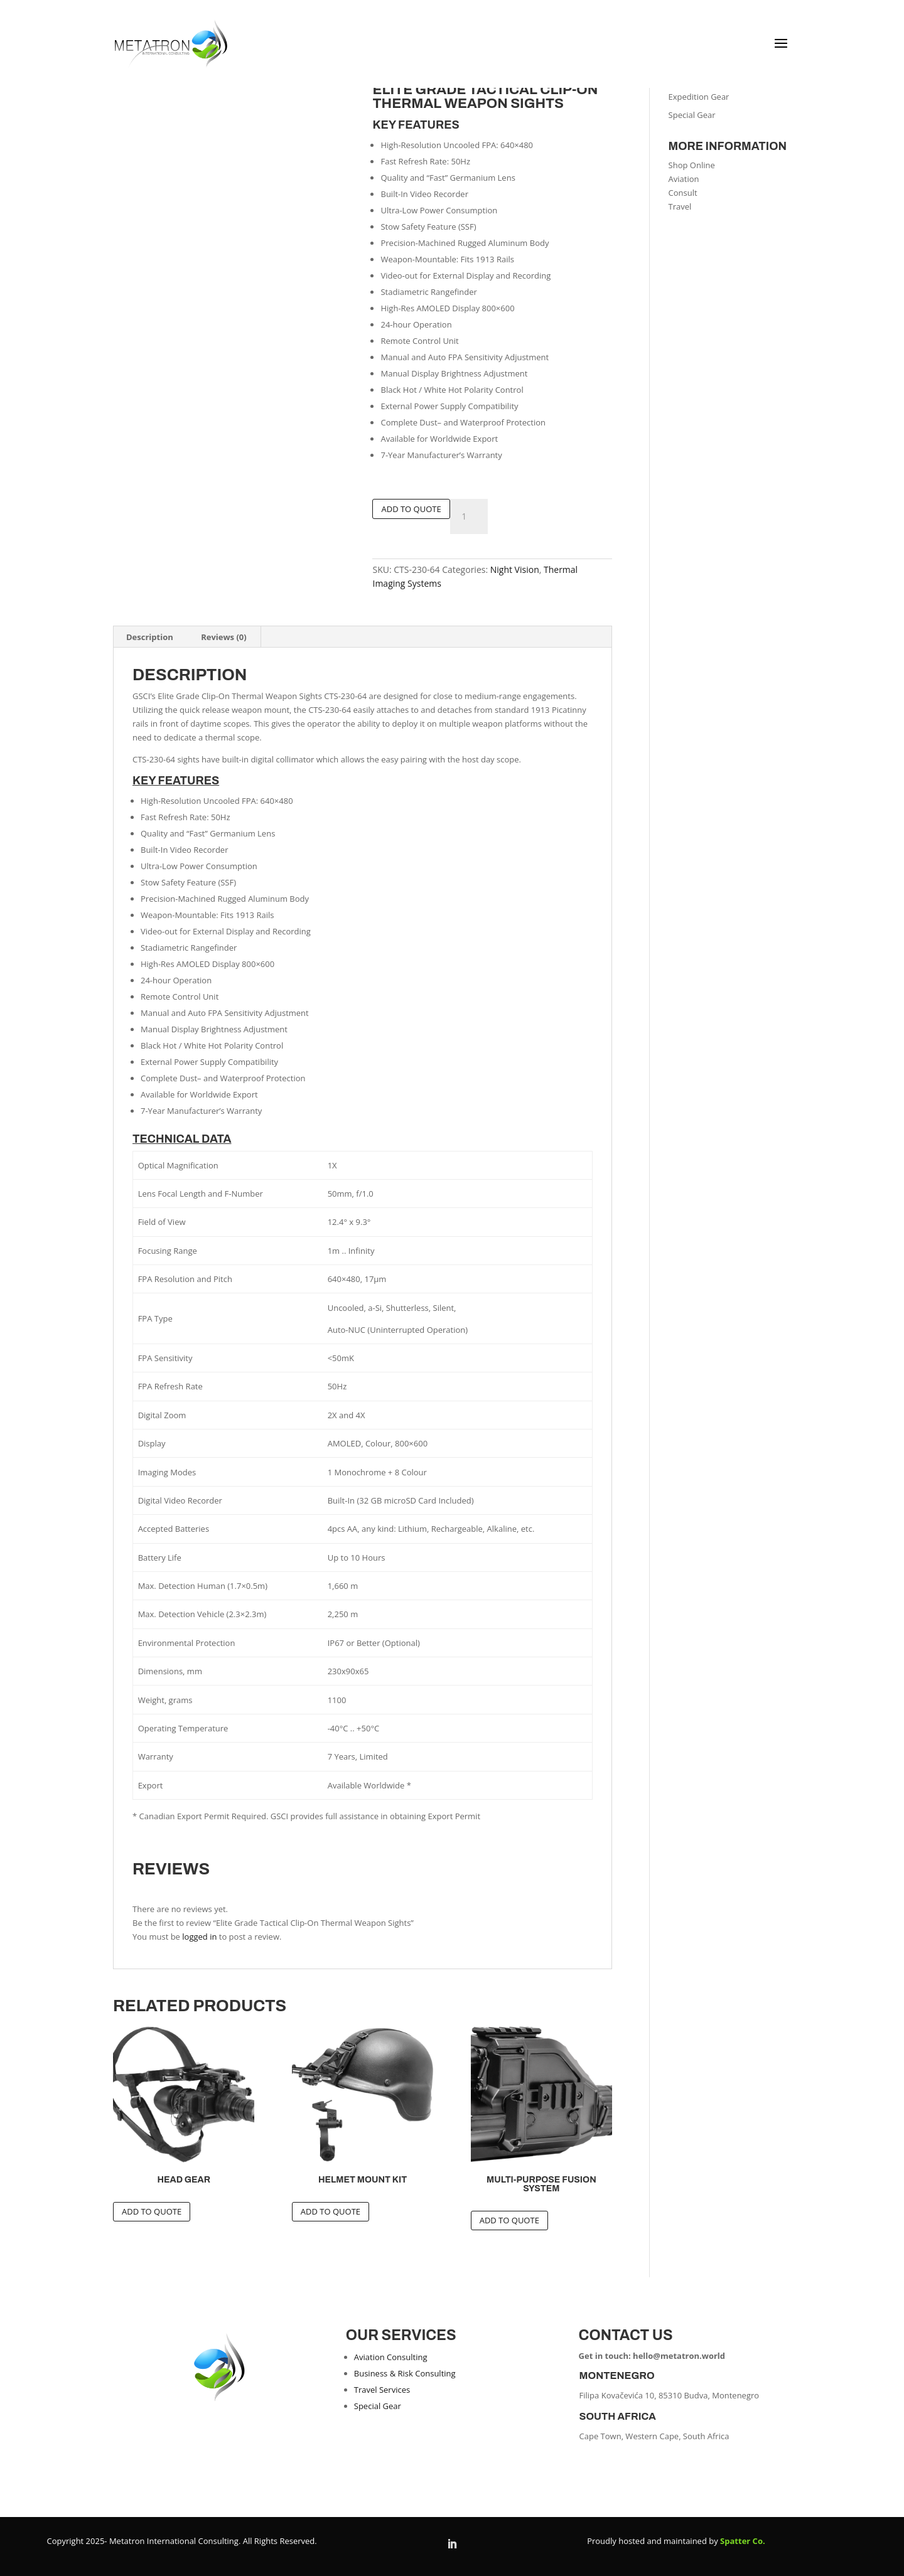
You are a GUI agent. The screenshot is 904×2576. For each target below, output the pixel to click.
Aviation (684, 178)
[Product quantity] (469, 516)
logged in (199, 1936)
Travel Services (382, 2389)
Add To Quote (411, 509)
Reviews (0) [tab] (224, 637)
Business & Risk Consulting (405, 2373)
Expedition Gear (699, 96)
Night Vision (514, 569)
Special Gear (692, 114)
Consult (683, 192)
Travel (680, 206)
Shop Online (692, 165)
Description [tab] (149, 637)
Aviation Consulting (391, 2357)
